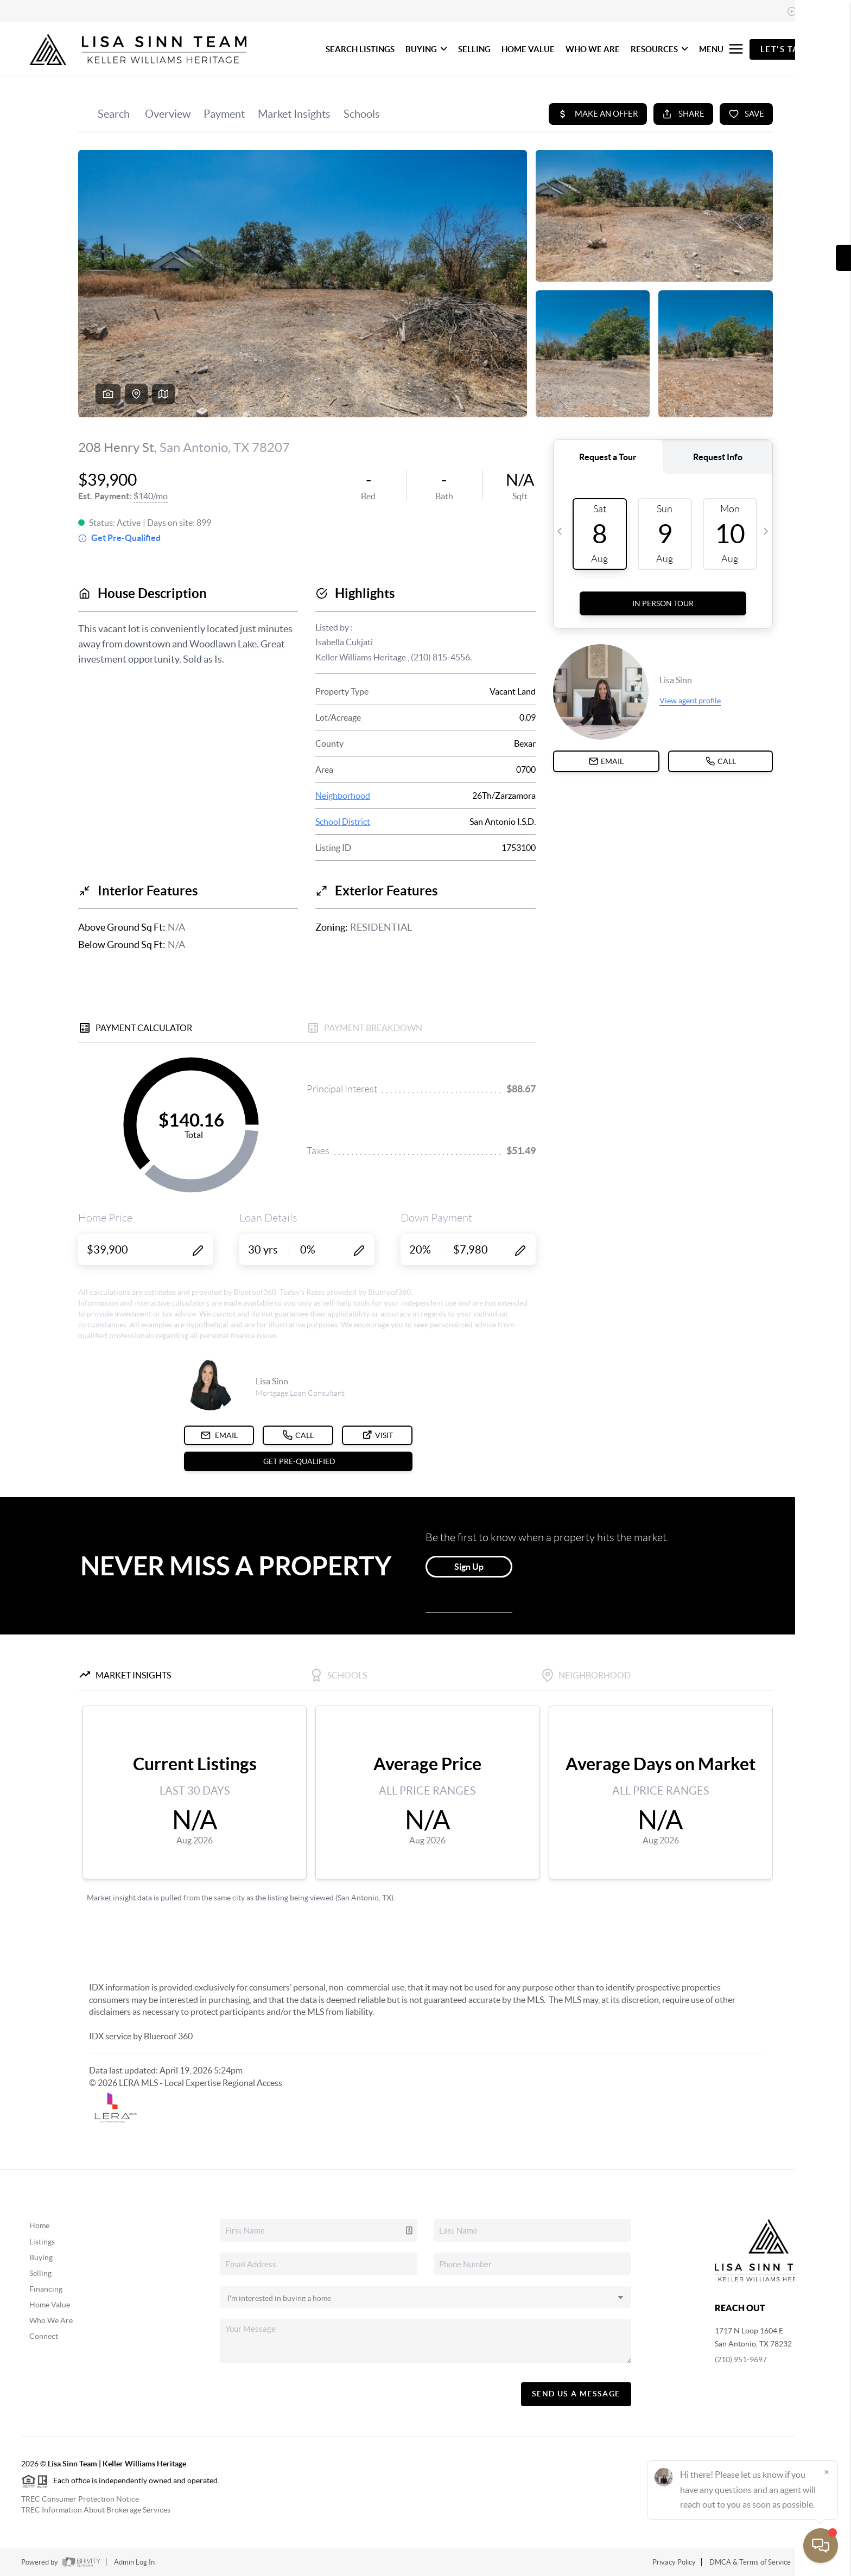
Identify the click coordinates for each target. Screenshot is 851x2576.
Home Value (49, 2304)
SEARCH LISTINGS (360, 49)
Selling (40, 2273)
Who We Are (51, 2320)
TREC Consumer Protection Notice (80, 2499)
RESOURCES (659, 49)
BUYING (426, 49)
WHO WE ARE (593, 49)
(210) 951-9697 (741, 2359)
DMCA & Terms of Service (750, 2562)
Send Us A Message (576, 2393)
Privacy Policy (674, 2562)
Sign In (809, 11)
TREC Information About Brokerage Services (95, 2509)
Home (39, 2225)
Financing (45, 2289)
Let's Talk (785, 49)
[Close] (826, 2471)
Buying (41, 2257)
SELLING (474, 49)
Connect (43, 2336)
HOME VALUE (528, 49)
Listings (42, 2241)
